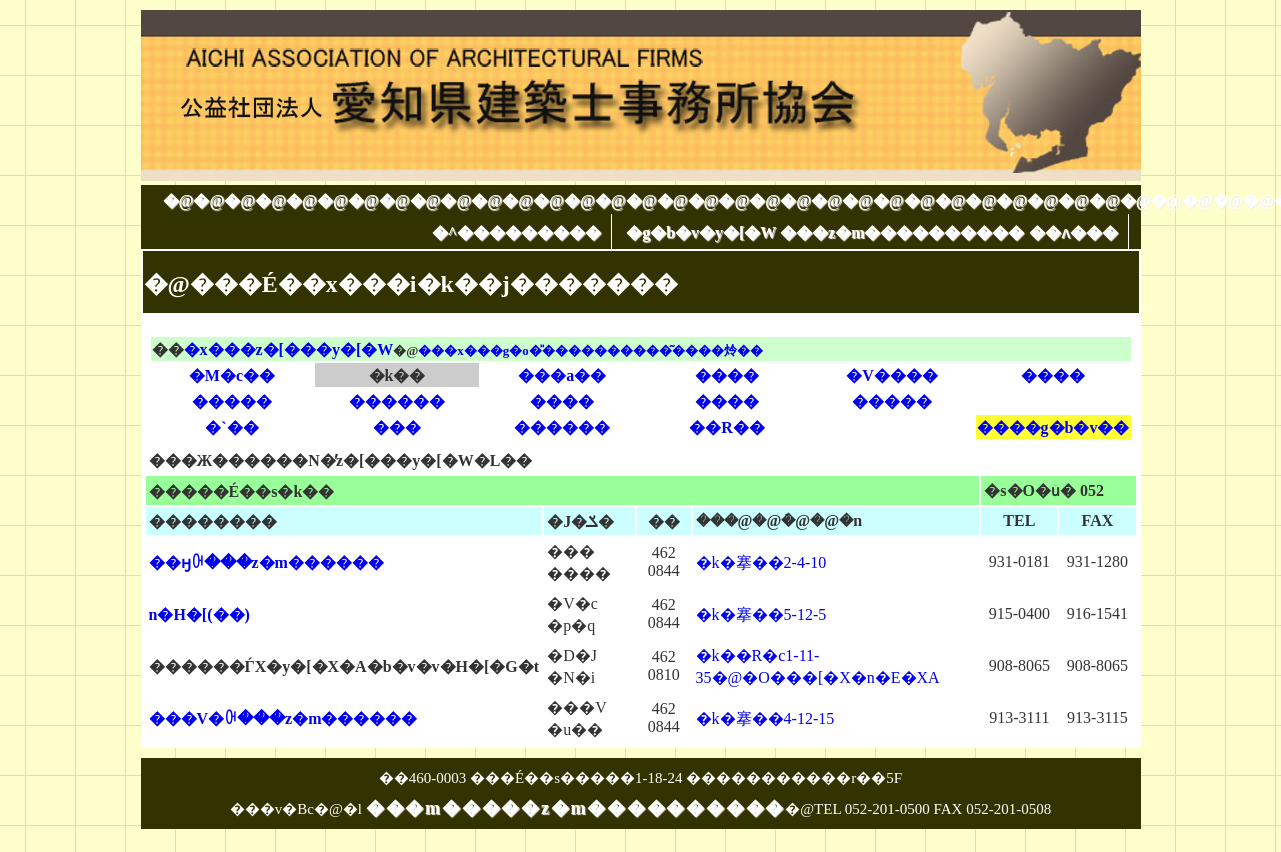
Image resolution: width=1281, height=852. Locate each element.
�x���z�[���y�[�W (289, 349)
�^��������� (516, 232)
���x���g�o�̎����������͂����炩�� (590, 350)
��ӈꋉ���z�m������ (266, 562)
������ (397, 401)
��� (397, 427)
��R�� (727, 427)
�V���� (892, 375)
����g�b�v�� (1053, 427)
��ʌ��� (1073, 232)
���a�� (562, 375)
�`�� (231, 427)
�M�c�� (232, 375)
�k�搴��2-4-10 (761, 562)
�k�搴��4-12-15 (765, 718)
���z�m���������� (902, 232)
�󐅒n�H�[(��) (199, 614)
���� (727, 375)
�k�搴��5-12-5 (761, 614)
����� (232, 401)
